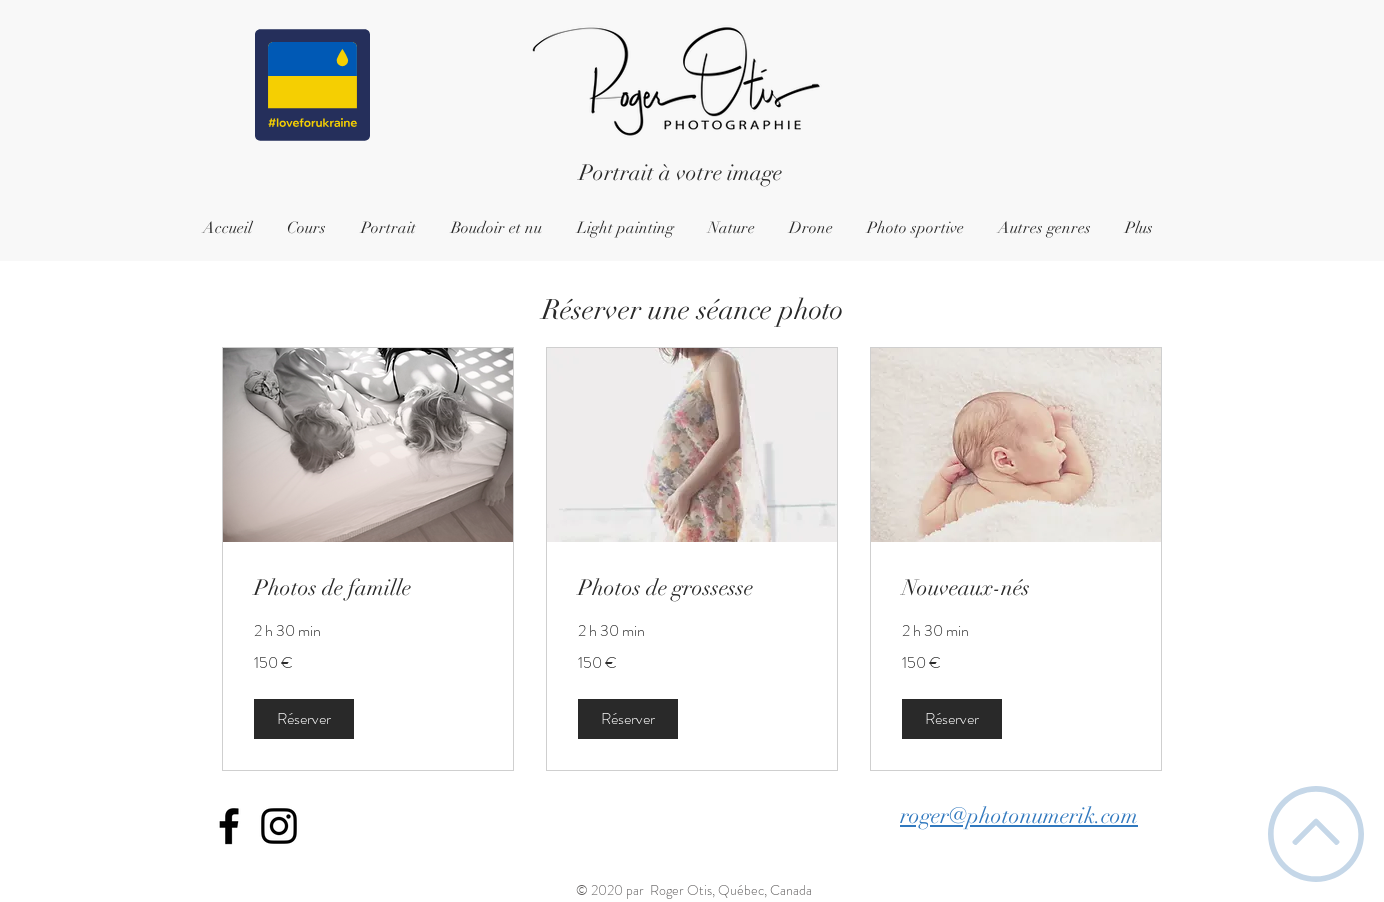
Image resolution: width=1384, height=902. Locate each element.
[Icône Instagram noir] (279, 826)
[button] (304, 719)
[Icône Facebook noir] (229, 826)
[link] (368, 587)
